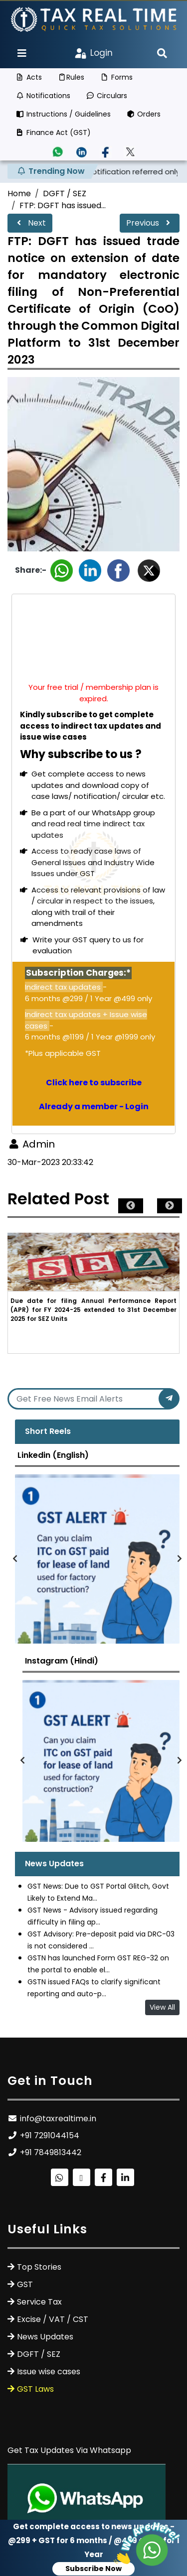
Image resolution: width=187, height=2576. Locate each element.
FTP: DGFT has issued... (62, 205)
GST (25, 2284)
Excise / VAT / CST (52, 2319)
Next (30, 223)
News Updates (45, 2336)
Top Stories (39, 2267)
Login (94, 53)
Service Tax (39, 2302)
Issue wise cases (48, 2371)
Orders (144, 114)
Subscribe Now (93, 2569)
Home (19, 193)
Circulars (107, 96)
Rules (71, 77)
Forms (116, 77)
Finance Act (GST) (53, 132)
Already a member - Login (94, 1106)
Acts (28, 77)
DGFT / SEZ (64, 193)
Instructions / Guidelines (63, 114)
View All (162, 2007)
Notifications (42, 96)
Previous (149, 223)
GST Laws (35, 2389)
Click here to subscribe (94, 1082)
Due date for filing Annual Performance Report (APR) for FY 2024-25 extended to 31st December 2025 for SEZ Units (93, 1309)
